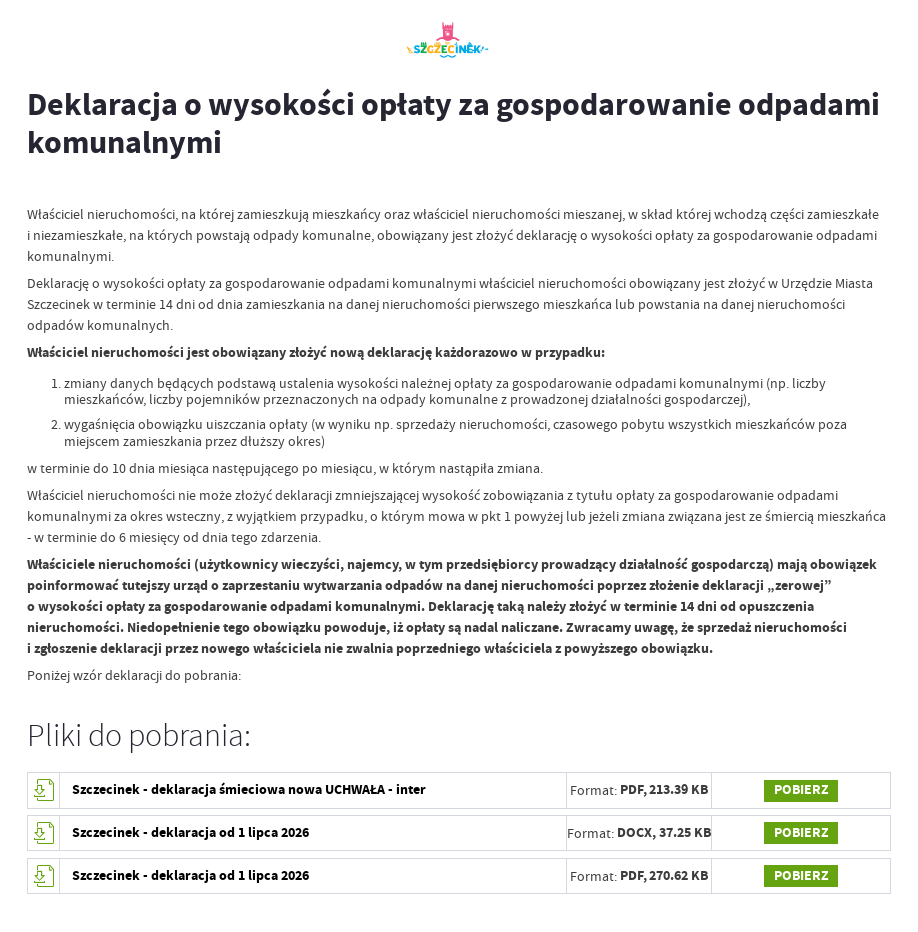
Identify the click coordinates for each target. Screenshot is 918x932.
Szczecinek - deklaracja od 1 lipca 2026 (190, 832)
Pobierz (801, 789)
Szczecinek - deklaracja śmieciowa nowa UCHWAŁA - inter (249, 789)
